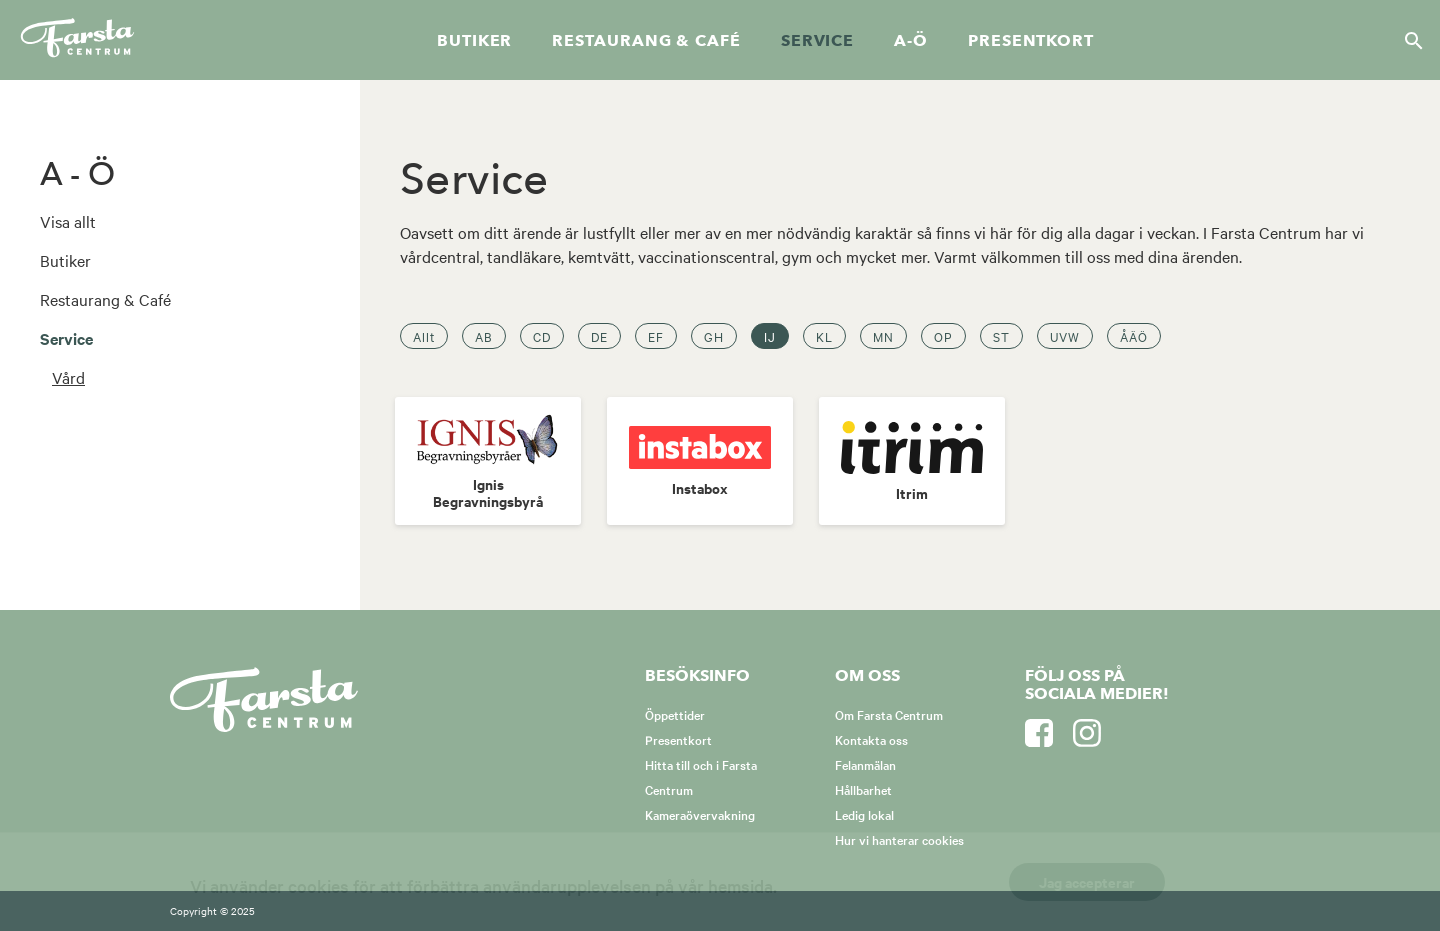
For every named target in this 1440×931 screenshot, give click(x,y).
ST (1001, 336)
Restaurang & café (646, 41)
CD (542, 336)
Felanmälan (865, 764)
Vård (68, 377)
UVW (1065, 336)
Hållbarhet (863, 789)
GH (714, 336)
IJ (770, 336)
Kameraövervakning (700, 814)
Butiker (474, 41)
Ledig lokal (864, 814)
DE (599, 336)
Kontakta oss (871, 739)
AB (484, 336)
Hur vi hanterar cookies (899, 839)
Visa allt (68, 221)
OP (943, 336)
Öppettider (675, 714)
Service (817, 41)
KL (824, 336)
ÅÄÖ (1134, 336)
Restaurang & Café (105, 299)
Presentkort (1031, 41)
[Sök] (1408, 40)
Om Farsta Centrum (889, 714)
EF (656, 336)
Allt (424, 336)
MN (883, 336)
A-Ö (911, 41)
